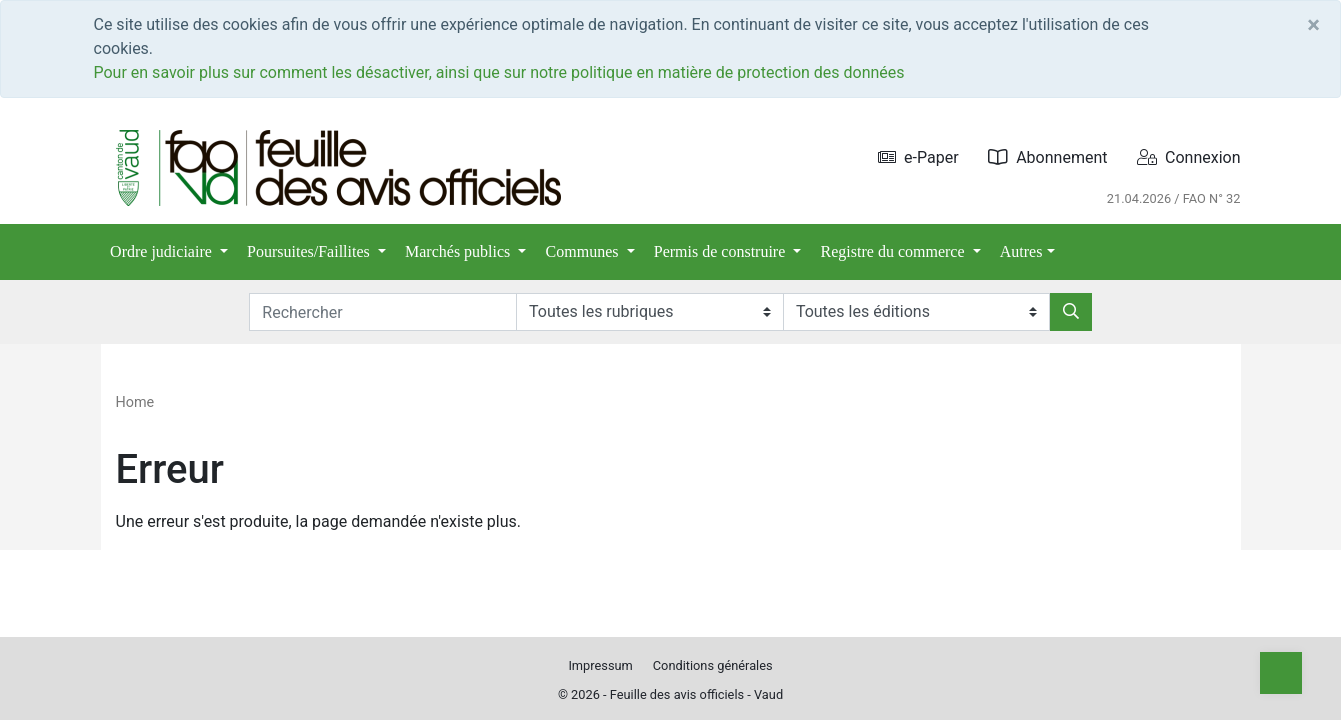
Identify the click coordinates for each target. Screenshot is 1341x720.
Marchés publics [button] (459, 251)
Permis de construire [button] (722, 251)
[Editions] (916, 312)
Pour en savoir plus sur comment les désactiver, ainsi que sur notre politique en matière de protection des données (499, 72)
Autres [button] (1021, 251)
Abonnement (1047, 157)
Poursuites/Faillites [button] (310, 251)
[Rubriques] (649, 312)
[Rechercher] (1071, 312)
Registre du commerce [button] (895, 251)
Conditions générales (713, 665)
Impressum (600, 665)
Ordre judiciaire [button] (163, 251)
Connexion (1188, 157)
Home (135, 402)
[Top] (1281, 673)
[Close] (1313, 25)
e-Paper (918, 157)
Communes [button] (584, 251)
